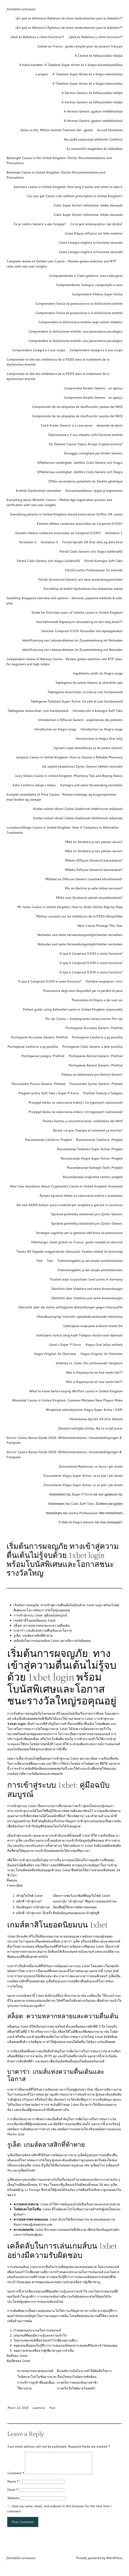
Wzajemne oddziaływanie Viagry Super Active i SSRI (83, 1409)
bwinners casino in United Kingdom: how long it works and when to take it (68, 186)
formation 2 (27, 542)
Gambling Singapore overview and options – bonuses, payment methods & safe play (64, 600)
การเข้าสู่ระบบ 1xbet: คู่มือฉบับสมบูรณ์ (40, 1615)
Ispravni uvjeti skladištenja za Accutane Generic (87, 748)
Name (13, 2485)
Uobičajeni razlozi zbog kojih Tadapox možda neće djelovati (79, 1335)
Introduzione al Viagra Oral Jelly (98, 738)
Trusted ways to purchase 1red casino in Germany (86, 1279)
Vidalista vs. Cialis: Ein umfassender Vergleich (89, 1363)
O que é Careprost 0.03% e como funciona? (91, 953)
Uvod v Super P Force (65, 1344)
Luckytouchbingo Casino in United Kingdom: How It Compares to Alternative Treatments (63, 830)
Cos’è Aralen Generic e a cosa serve (66, 425)
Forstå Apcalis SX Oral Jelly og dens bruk (92, 542)
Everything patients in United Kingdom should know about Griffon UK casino (66, 514)
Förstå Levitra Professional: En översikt (93, 570)
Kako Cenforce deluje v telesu (34, 785)
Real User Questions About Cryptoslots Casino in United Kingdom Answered (66, 1186)
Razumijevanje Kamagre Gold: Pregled (94, 1167)
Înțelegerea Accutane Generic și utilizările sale (89, 682)
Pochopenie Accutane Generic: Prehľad (94, 1028)
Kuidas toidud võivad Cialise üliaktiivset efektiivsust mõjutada (77, 808)
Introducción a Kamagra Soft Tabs (98, 710)
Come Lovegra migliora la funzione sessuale (90, 242)
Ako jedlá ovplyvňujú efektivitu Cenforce (93, 139)
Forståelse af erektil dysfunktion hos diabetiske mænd (83, 588)
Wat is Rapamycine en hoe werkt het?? (94, 1372)
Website (13, 2502)
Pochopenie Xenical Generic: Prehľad (96, 1056)
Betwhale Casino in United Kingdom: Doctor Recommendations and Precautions (56, 175)
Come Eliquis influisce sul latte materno (94, 233)
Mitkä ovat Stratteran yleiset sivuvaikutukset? (89, 897)
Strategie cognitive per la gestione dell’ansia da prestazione (79, 1232)
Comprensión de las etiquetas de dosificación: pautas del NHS (77, 406)
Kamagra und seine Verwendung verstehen (91, 785)
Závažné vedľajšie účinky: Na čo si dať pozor (90, 1428)
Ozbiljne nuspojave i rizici (103, 981)
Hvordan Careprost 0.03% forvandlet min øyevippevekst (81, 631)
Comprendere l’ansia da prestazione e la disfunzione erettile (79, 303)
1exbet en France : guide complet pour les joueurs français (79, 46)
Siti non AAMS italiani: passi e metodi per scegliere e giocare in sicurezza (69, 1205)
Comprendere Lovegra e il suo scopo (38, 350)
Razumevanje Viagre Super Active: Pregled (92, 1158)
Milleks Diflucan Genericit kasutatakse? (93, 860)
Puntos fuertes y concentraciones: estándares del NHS (83, 1121)
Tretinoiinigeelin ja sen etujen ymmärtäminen (89, 1260)
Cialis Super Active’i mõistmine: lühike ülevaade (88, 205)
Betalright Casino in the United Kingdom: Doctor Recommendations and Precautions (59, 160)
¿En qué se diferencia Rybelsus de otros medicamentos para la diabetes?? (69, 18)
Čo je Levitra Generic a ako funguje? (39, 224)
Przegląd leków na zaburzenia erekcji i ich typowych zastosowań (75, 1102)
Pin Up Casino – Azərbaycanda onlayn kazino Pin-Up (84, 1018)
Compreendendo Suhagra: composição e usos (89, 284)
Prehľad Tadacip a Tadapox (103, 1093)
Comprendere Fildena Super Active (97, 294)
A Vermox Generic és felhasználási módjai (92, 92)
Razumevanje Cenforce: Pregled (48, 1139)
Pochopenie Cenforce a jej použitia (97, 1037)
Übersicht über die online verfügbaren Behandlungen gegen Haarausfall (70, 1307)
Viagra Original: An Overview (55, 1353)
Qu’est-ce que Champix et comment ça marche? (87, 1130)
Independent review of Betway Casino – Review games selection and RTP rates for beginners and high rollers (64, 661)
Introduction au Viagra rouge (55, 729)
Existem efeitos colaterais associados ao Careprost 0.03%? (80, 523)
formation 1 (113, 533)
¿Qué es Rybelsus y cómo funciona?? (37, 37)
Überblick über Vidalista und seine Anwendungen (87, 1288)
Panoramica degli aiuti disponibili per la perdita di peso (83, 990)
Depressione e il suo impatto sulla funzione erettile (85, 434)
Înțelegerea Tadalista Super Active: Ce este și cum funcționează (76, 701)
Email (12, 2494)
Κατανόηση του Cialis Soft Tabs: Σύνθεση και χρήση (85, 1503)
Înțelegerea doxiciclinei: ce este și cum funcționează (85, 692)
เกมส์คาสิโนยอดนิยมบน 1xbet (35, 1620)
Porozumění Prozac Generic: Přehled (38, 1083)
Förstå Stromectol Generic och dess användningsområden (80, 579)
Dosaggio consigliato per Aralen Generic (93, 453)
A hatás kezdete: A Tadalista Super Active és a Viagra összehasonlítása (70, 64)
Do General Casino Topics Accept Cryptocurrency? (85, 444)
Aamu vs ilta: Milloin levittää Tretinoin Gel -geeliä (56, 130)
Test (39, 1260)
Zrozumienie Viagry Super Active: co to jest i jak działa (82, 1475)
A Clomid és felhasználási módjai (99, 55)
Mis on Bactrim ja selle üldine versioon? (93, 888)
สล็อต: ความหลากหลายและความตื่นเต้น (42, 1625)
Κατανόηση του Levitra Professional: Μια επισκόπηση (84, 1513)
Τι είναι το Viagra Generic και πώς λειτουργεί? (90, 1522)
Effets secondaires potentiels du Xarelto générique (85, 481)
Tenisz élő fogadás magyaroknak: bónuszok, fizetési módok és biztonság (70, 1251)
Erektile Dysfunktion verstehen (38, 490)
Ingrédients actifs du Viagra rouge (97, 673)
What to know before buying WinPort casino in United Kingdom (75, 1391)
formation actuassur (21, 9)
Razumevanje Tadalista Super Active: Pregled (90, 1149)
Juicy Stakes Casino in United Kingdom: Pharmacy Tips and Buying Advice (68, 775)
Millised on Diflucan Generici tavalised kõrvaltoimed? (84, 879)
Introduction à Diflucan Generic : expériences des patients (80, 719)
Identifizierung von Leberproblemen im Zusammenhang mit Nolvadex (72, 640)
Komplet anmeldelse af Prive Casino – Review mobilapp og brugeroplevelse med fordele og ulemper (61, 797)
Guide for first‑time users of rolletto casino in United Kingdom (76, 612)
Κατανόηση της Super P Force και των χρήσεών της (86, 1494)
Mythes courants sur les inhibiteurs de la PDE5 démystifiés (79, 916)
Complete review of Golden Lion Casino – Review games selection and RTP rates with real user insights (61, 264)
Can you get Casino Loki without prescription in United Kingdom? (75, 196)
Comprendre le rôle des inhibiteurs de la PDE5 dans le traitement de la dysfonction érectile (58, 362)
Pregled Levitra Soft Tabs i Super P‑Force (48, 1093)
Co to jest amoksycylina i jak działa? (96, 224)
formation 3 (49, 542)
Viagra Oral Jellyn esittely (104, 1344)
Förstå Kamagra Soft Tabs (103, 560)
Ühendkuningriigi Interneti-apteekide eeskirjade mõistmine (79, 1316)
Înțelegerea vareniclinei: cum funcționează (38, 710)
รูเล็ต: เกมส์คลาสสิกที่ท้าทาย (33, 1635)
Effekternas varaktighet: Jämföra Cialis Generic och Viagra (79, 462)
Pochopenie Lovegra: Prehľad (42, 1056)
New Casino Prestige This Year (99, 925)
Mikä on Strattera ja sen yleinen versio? (93, 842)
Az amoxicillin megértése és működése (94, 148)
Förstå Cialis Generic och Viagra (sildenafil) (90, 551)
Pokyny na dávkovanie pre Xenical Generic (92, 1074)
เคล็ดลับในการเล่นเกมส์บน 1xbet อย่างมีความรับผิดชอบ (52, 1640)
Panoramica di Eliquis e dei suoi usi (97, 1000)
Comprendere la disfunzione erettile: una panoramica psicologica (75, 331)
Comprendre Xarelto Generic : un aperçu (93, 388)
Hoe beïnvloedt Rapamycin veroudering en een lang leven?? (79, 621)
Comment (15, 2477)
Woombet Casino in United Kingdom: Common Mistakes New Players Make (67, 1400)
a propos (41, 74)
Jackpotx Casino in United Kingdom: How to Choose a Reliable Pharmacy (69, 757)
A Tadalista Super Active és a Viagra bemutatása (87, 74)
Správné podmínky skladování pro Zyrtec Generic (86, 1214)
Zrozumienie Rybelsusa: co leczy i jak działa (91, 1466)
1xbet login (16, 1723)
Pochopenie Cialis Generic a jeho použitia (92, 1046)
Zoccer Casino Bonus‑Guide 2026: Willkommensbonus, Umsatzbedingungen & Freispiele (64, 1440)
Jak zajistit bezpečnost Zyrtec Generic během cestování (82, 766)
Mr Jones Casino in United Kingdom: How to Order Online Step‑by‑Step (69, 907)
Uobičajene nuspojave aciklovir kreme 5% (92, 1326)
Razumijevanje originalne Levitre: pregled (92, 1177)
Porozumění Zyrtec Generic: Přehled (95, 1083)
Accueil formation (109, 130)
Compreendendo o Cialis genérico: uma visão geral (86, 275)
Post (52, 2408)
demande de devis (110, 425)
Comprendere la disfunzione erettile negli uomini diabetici (80, 322)
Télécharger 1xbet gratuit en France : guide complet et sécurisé (76, 1242)
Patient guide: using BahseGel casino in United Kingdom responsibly (72, 1009)
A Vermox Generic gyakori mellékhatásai (93, 111)
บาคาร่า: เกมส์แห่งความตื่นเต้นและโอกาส (43, 1630)
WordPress (114, 2562)
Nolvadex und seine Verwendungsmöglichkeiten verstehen (79, 934)
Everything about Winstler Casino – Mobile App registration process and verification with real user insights (59, 502)
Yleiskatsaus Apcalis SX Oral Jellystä (95, 1419)
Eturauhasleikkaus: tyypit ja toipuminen (94, 490)
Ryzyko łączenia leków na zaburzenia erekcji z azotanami (80, 1195)
